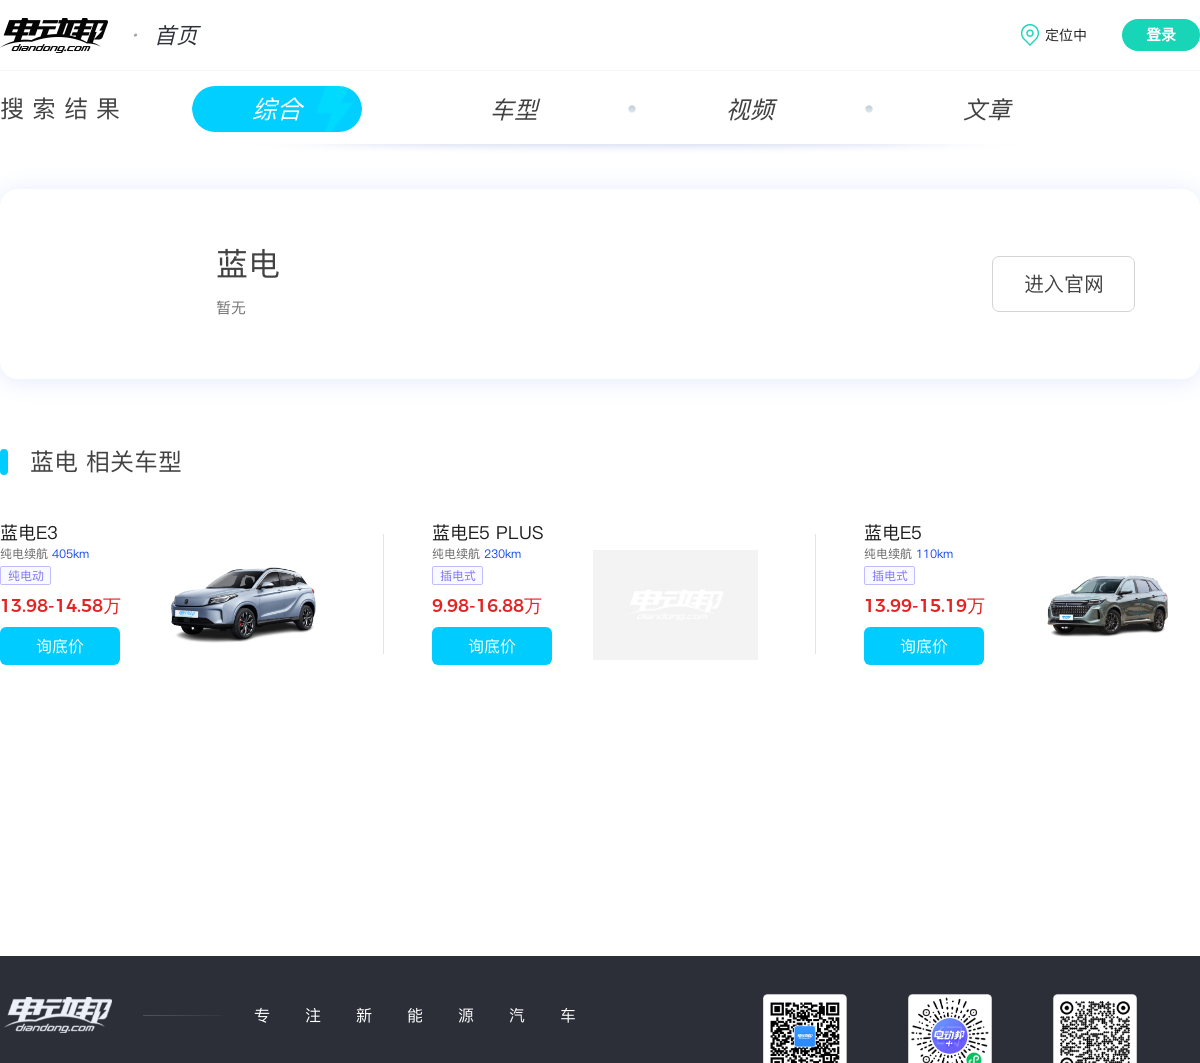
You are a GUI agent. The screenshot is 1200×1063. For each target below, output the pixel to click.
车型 (514, 109)
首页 (176, 35)
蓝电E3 (29, 532)
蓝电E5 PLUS (487, 532)
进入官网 (1064, 284)
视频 (750, 109)
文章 (987, 109)
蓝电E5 (893, 532)
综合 (277, 109)
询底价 (60, 646)
